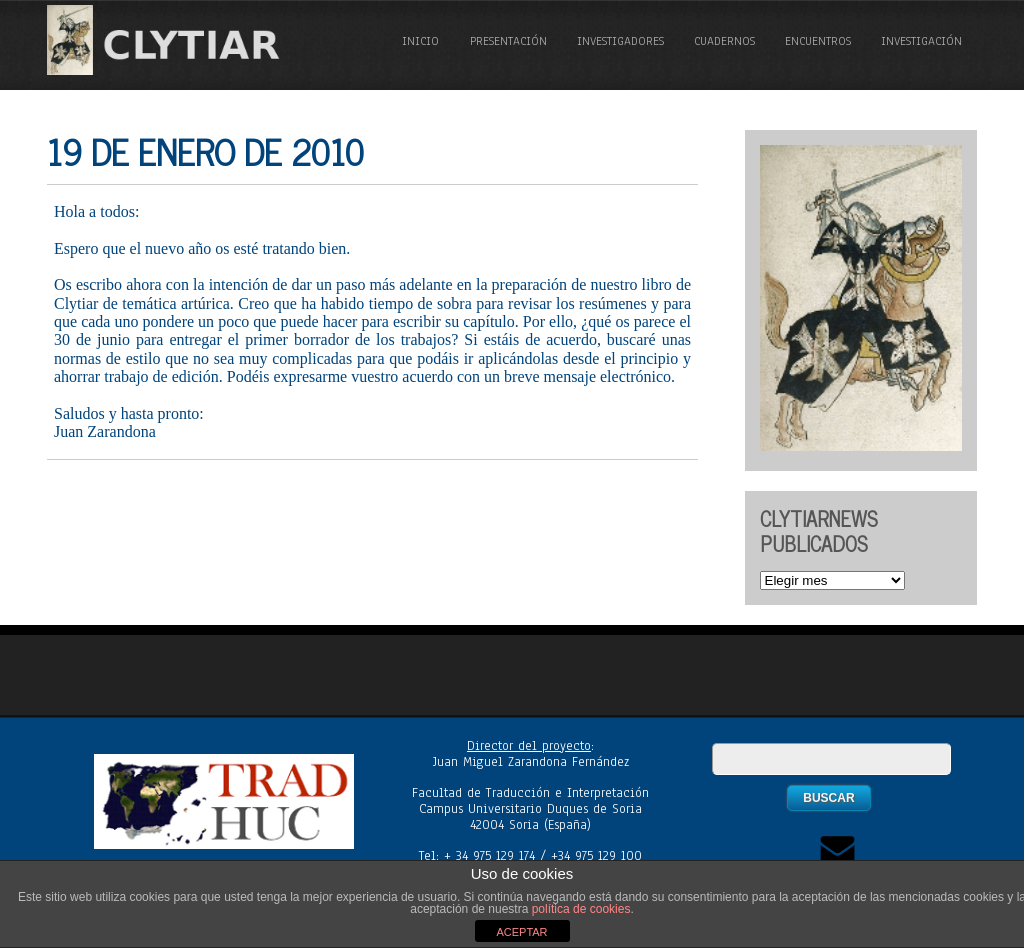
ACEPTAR (521, 932)
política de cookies (581, 909)
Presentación (508, 41)
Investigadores (620, 41)
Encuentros (818, 41)
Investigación (921, 41)
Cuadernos (724, 41)
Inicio (420, 41)
